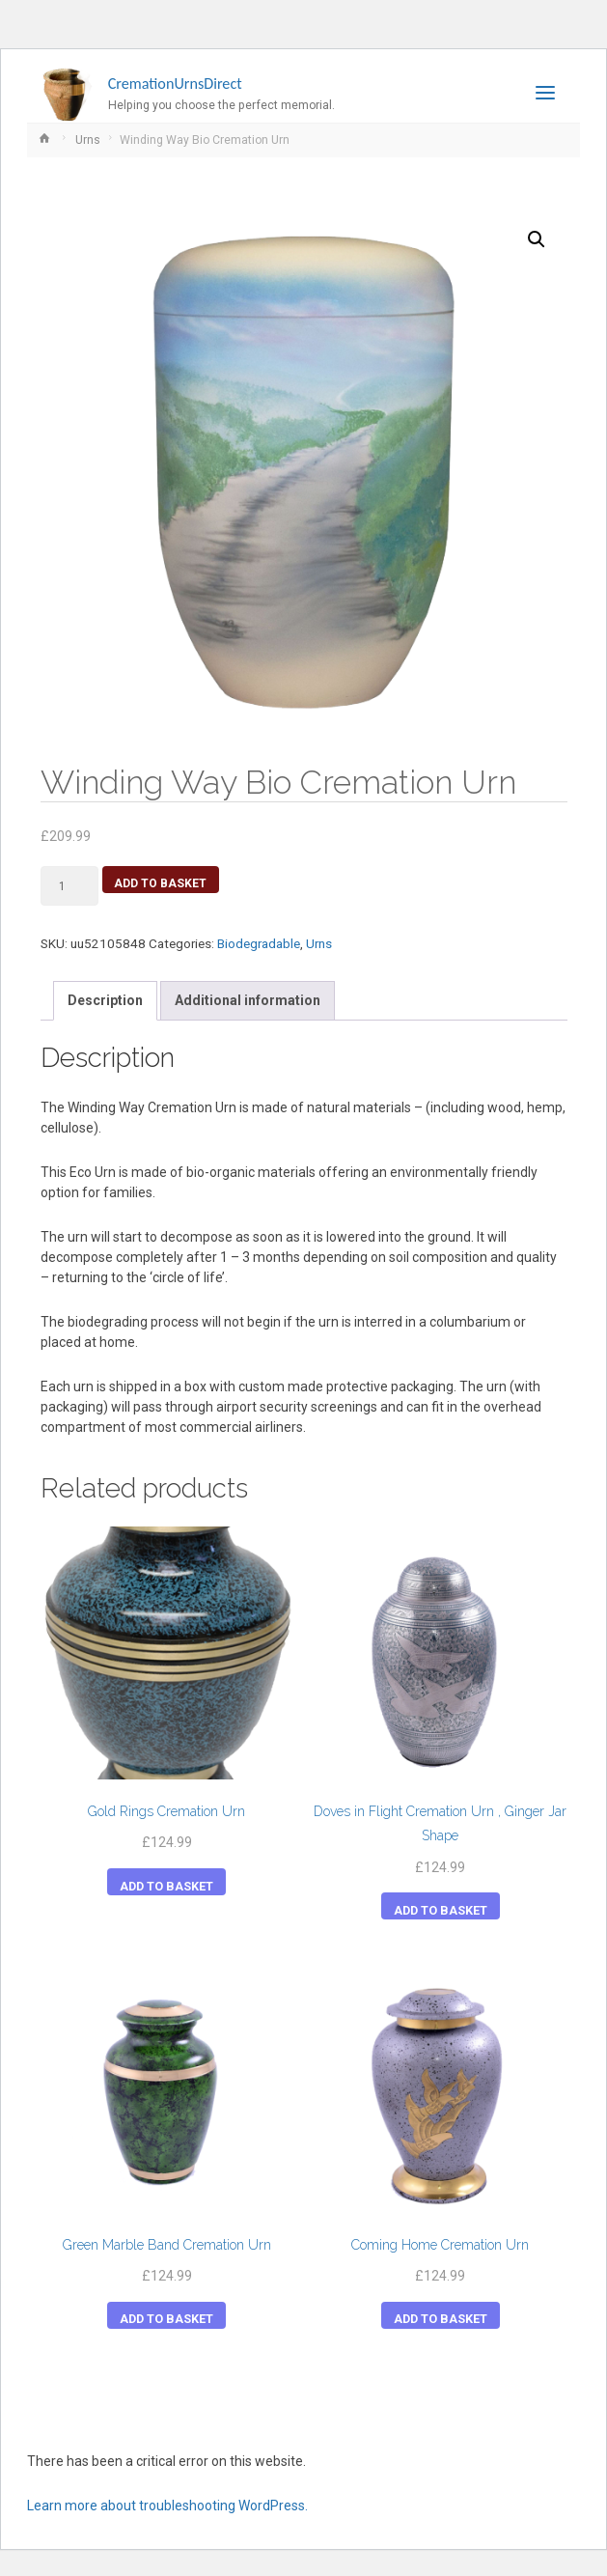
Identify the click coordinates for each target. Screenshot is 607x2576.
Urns (87, 140)
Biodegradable (258, 943)
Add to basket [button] (166, 1886)
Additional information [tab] (247, 1000)
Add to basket (160, 883)
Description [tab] (105, 1000)
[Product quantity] (70, 885)
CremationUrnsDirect (175, 83)
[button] (536, 239)
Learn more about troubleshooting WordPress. (167, 2505)
